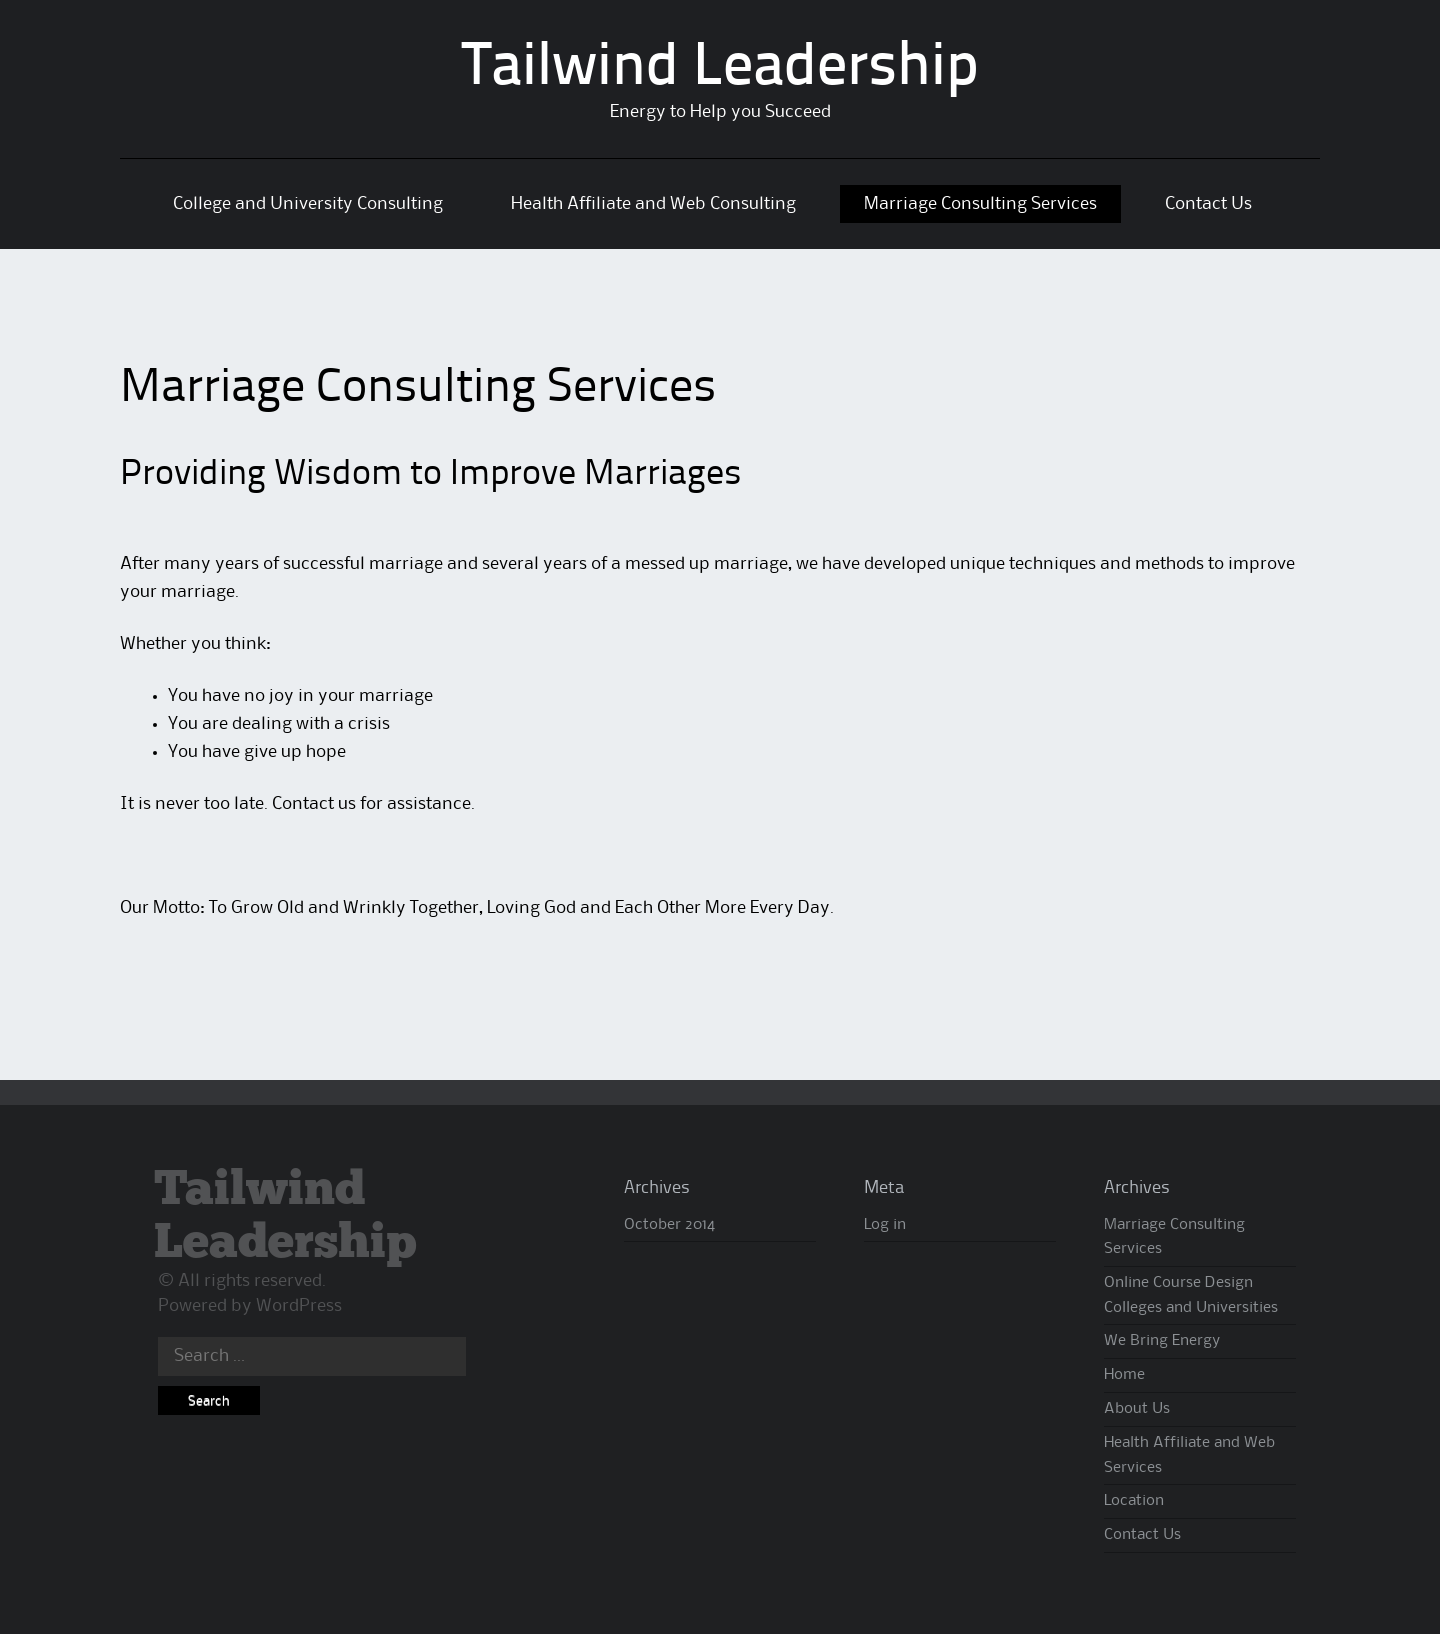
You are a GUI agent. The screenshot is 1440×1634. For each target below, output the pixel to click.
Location (1134, 1501)
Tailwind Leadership (720, 69)
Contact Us (1208, 204)
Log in (885, 1225)
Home (1124, 1375)
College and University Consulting (308, 204)
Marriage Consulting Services (980, 204)
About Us (1137, 1409)
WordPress (299, 1306)
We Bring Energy (1162, 1341)
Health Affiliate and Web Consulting (653, 204)
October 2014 (669, 1225)
